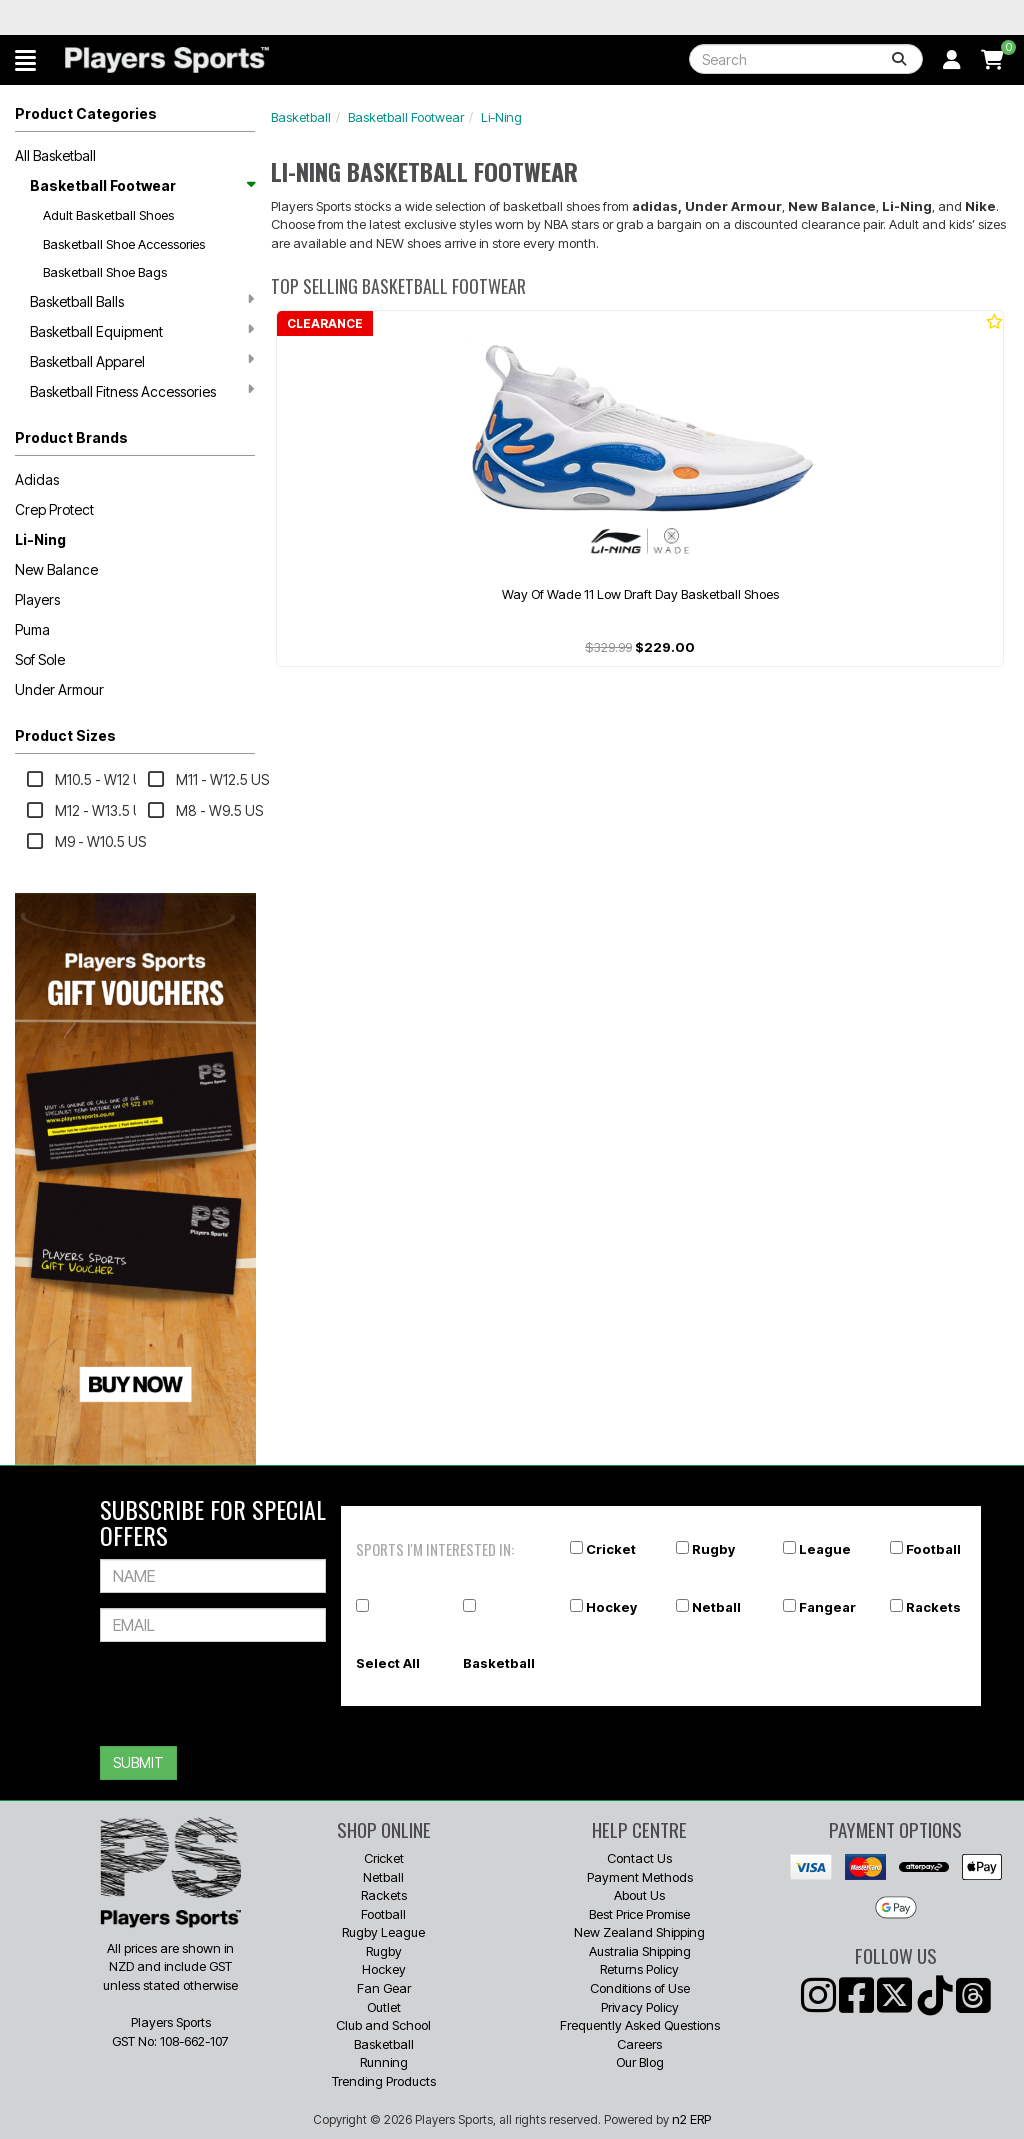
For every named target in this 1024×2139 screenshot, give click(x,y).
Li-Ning (40, 539)
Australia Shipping (640, 1951)
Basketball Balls (142, 301)
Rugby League (383, 1932)
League (825, 1549)
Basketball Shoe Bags (105, 272)
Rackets (933, 1607)
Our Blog (640, 2062)
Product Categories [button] (86, 113)
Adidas (37, 479)
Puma (32, 629)
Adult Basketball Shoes (108, 215)
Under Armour (59, 689)
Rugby (713, 1549)
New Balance (56, 569)
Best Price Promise (639, 1914)
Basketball (301, 117)
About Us (639, 1895)
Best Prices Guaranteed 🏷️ (114, 17)
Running (384, 2062)
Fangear (827, 1607)
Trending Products (384, 2081)
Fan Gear (384, 1988)
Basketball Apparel (142, 361)
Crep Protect (54, 509)
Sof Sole (40, 659)
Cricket (611, 1549)
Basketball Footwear (142, 185)
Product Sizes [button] (65, 735)
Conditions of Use (640, 1988)
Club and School (383, 2025)
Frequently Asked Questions (640, 2025)
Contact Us (639, 1858)
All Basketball (55, 155)
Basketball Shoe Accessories (124, 244)
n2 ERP (691, 2119)
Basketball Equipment (142, 331)
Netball (716, 1607)
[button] (25, 60)
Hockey (611, 1607)
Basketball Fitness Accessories (142, 391)
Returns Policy (639, 1969)
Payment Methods (640, 1877)
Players (37, 599)
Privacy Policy (640, 2007)
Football (933, 1549)
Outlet (384, 2007)
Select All (388, 1663)
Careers (639, 2044)
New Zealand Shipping (639, 1932)
